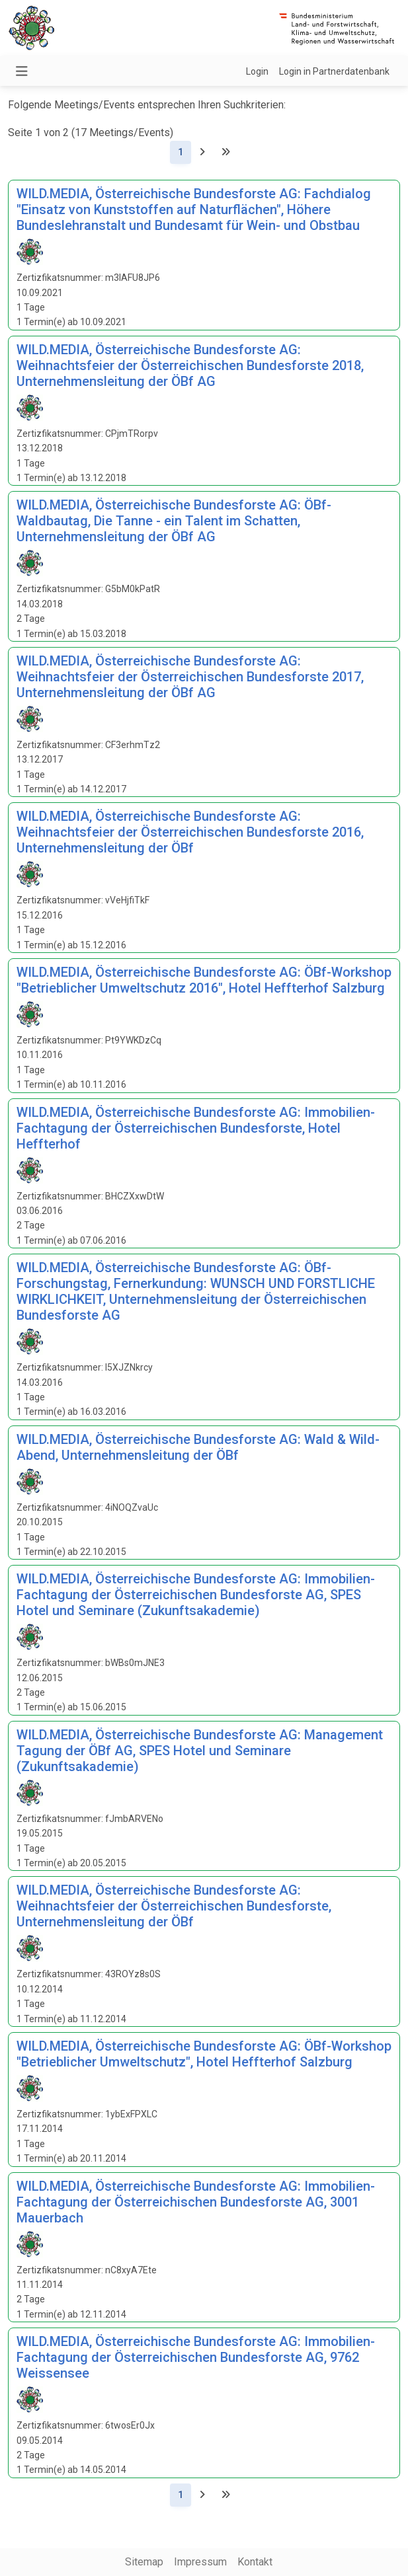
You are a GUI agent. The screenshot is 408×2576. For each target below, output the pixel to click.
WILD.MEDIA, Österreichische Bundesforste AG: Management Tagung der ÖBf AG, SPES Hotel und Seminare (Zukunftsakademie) (200, 1750)
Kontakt (254, 2562)
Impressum (200, 2562)
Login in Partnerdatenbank (334, 71)
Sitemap (144, 2562)
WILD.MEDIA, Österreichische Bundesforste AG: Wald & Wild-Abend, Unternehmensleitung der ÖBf (198, 1447)
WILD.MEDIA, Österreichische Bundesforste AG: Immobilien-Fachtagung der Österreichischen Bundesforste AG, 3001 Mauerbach (196, 2202)
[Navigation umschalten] (22, 71)
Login (257, 71)
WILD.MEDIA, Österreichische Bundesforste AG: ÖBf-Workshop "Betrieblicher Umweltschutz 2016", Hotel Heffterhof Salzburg (204, 980)
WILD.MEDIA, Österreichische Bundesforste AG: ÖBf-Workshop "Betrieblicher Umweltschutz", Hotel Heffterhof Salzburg (204, 2054)
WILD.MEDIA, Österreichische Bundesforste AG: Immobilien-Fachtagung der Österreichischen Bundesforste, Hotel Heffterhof (196, 1128)
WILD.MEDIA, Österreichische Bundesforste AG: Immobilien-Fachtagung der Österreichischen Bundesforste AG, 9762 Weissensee (196, 2357)
